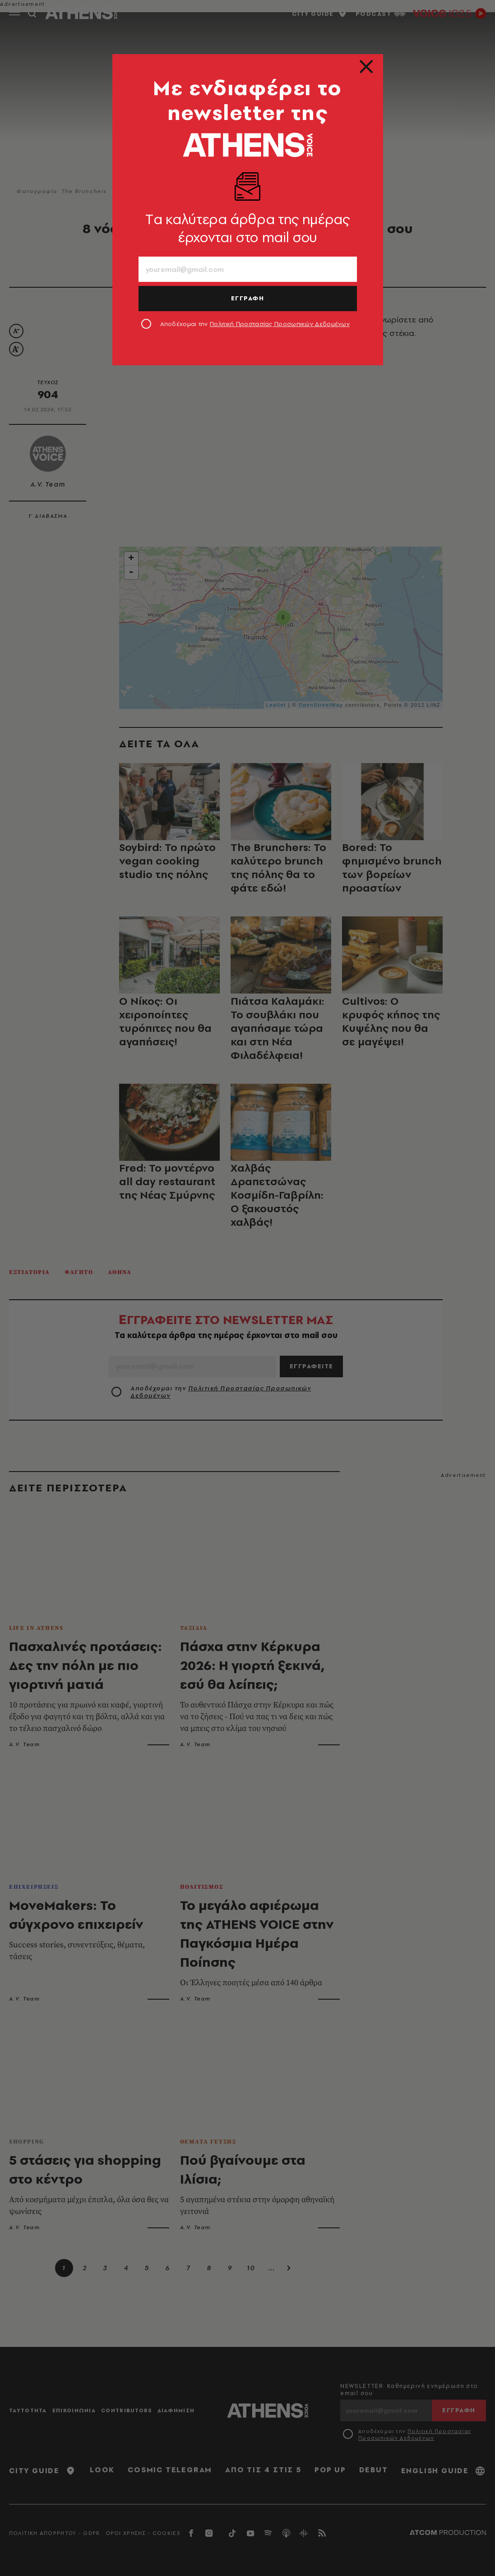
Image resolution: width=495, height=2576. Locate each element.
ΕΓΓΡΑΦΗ (247, 298)
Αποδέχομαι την (255, 323)
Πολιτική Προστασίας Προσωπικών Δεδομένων (280, 324)
